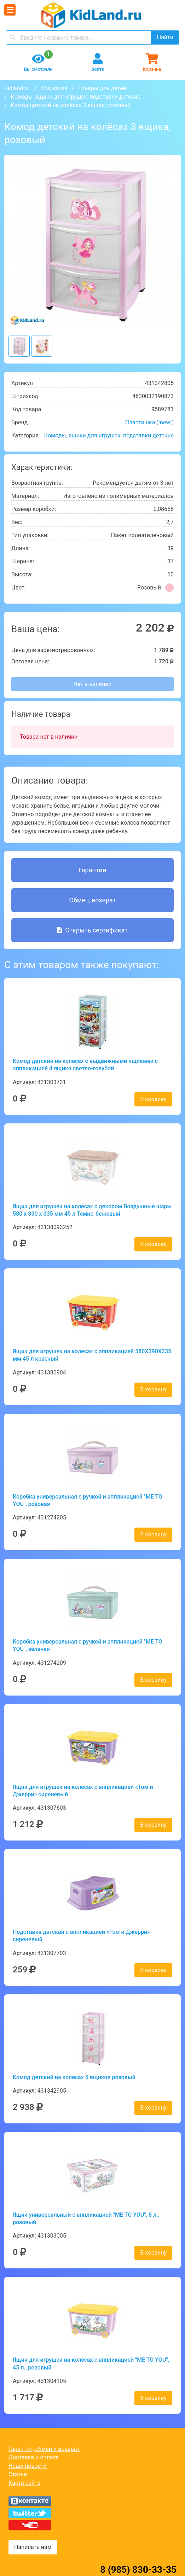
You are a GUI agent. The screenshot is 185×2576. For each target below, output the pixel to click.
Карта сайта (24, 2482)
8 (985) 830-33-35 (138, 2569)
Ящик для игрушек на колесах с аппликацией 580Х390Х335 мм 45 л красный (92, 1355)
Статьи (17, 2474)
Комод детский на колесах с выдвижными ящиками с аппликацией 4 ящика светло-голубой (85, 1065)
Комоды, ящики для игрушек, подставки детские (75, 96)
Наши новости (27, 2465)
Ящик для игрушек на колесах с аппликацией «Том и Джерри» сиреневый (83, 1791)
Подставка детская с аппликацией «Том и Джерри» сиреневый (81, 1936)
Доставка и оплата (33, 2457)
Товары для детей (102, 88)
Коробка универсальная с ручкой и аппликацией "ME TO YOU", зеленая (87, 1645)
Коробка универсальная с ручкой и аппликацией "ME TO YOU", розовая (87, 1500)
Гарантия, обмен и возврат (44, 2449)
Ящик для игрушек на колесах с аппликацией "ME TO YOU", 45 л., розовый (91, 2363)
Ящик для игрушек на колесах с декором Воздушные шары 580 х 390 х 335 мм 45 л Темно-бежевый (92, 1210)
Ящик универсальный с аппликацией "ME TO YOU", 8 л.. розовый (86, 2218)
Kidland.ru (17, 88)
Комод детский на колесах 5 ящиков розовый (74, 2077)
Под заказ (53, 88)
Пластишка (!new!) (149, 422)
